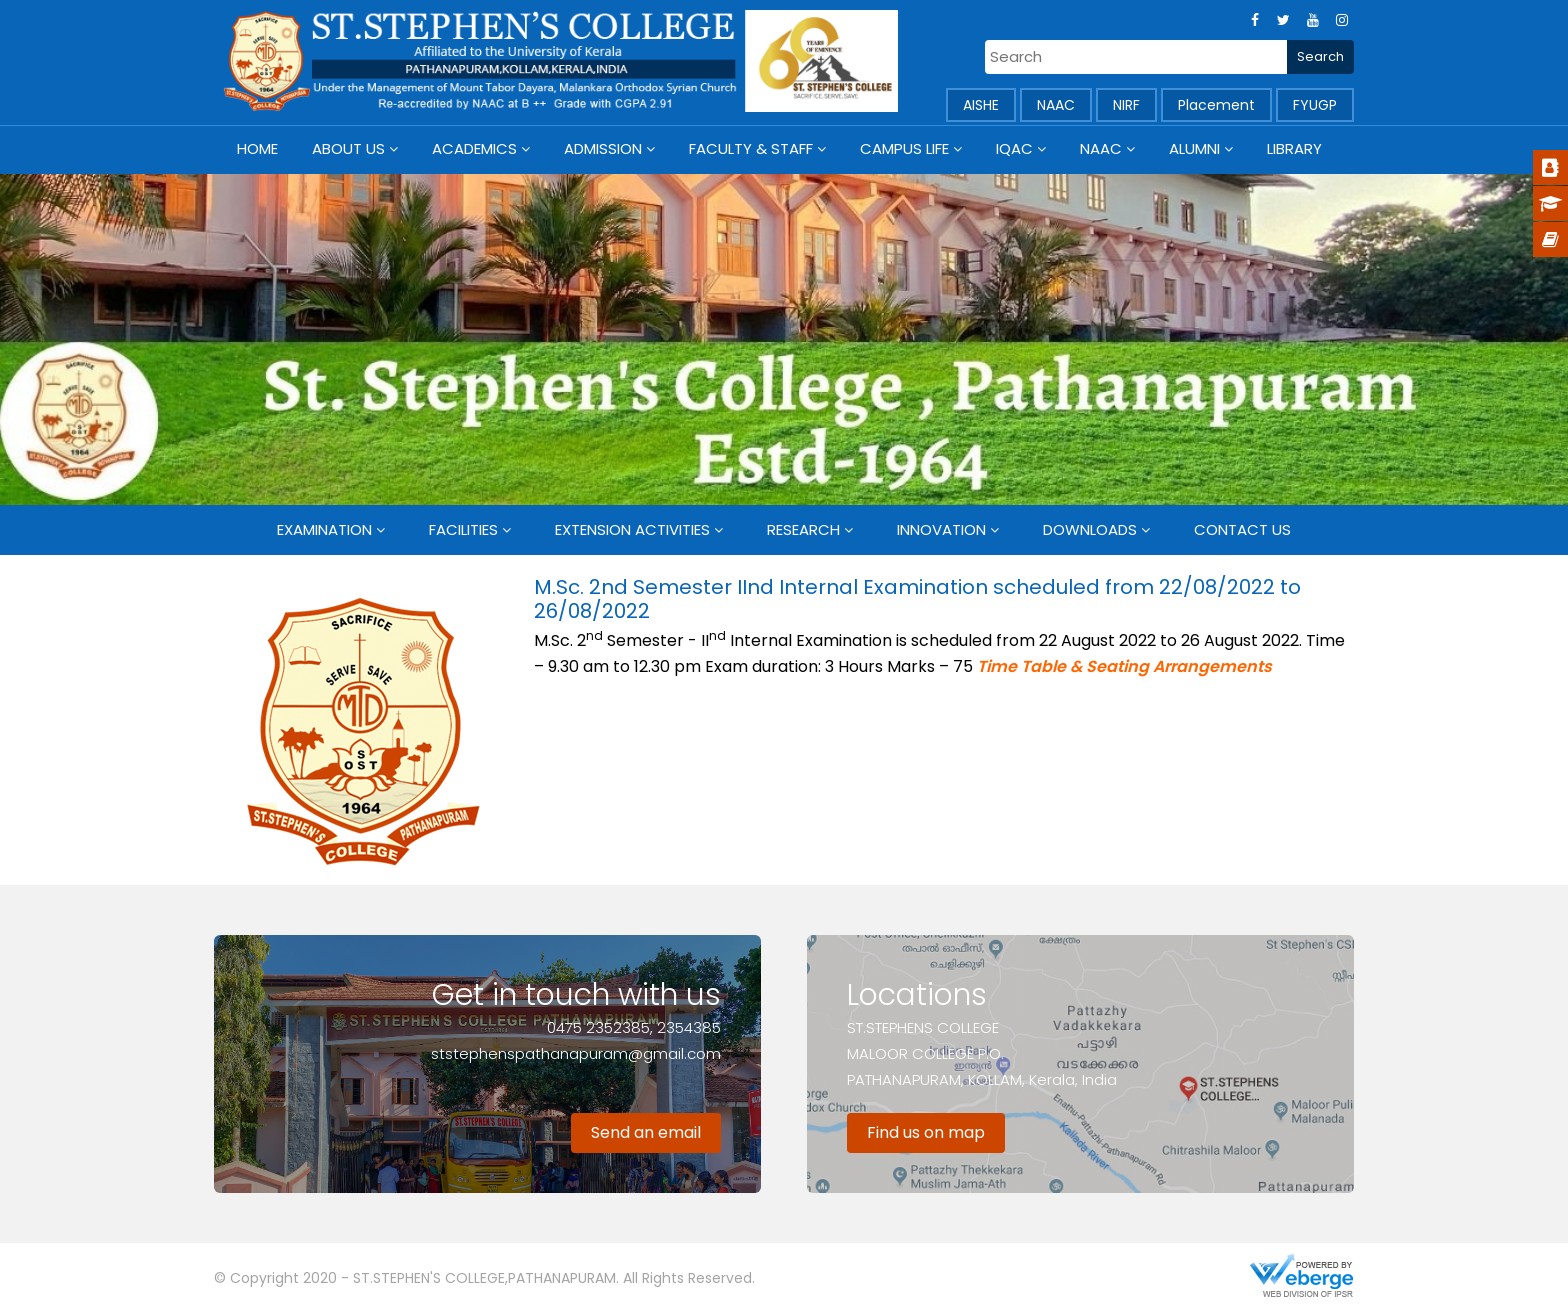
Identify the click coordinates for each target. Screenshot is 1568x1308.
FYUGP (1315, 105)
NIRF (1126, 105)
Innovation (941, 529)
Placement (1216, 105)
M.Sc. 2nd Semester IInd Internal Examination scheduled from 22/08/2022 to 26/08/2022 (917, 599)
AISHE (981, 105)
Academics (474, 148)
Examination (324, 529)
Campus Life (904, 148)
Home (257, 148)
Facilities (463, 529)
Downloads (1090, 529)
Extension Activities (632, 529)
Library (1294, 148)
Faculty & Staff (751, 148)
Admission (603, 148)
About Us (348, 148)
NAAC (1056, 105)
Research (803, 529)
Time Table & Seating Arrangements (1124, 666)
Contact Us (1242, 529)
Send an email (646, 1132)
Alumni (1194, 148)
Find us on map (926, 1132)
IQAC (1014, 148)
